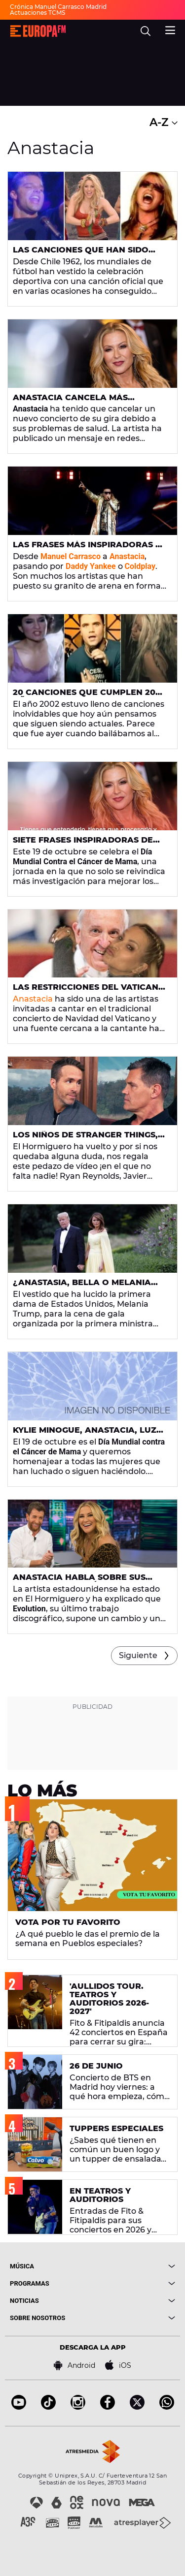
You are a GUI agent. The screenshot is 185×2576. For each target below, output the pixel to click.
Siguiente (138, 1655)
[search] (145, 31)
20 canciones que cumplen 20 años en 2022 (84, 696)
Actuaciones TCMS (37, 12)
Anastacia (33, 999)
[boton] (134, 2266)
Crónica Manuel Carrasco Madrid (58, 6)
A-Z (163, 122)
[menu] (170, 29)
